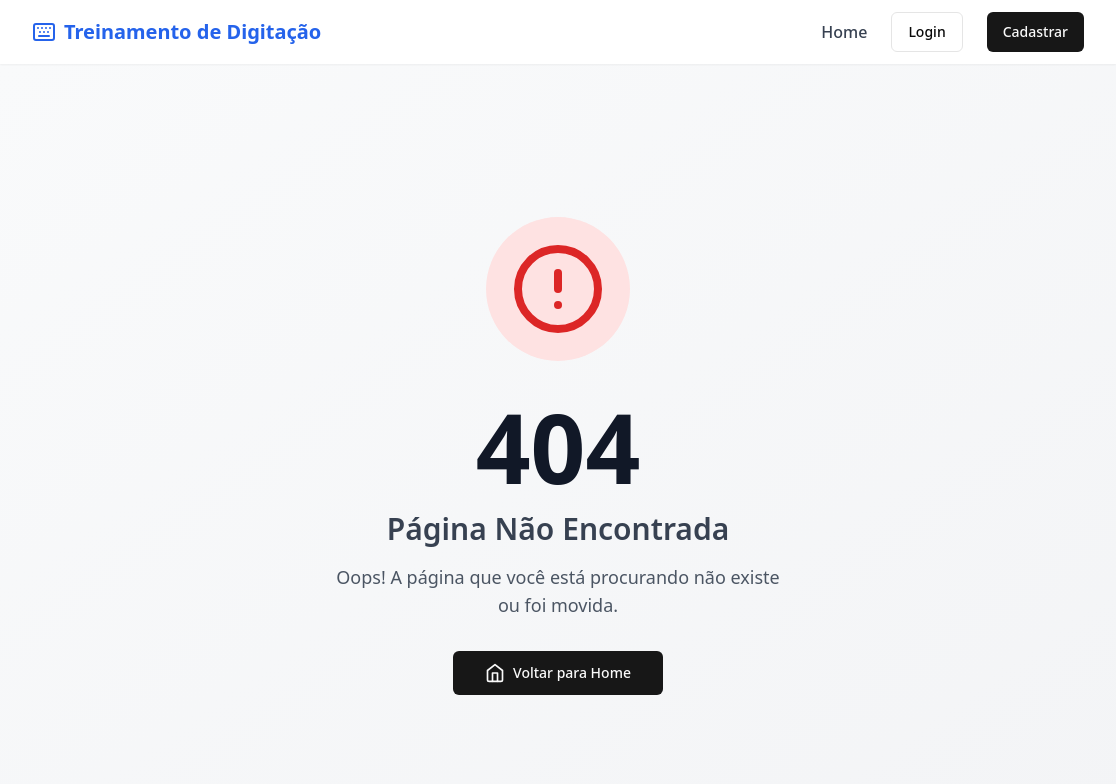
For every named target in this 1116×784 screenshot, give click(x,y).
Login (926, 31)
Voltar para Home (558, 673)
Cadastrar (1035, 31)
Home (844, 32)
